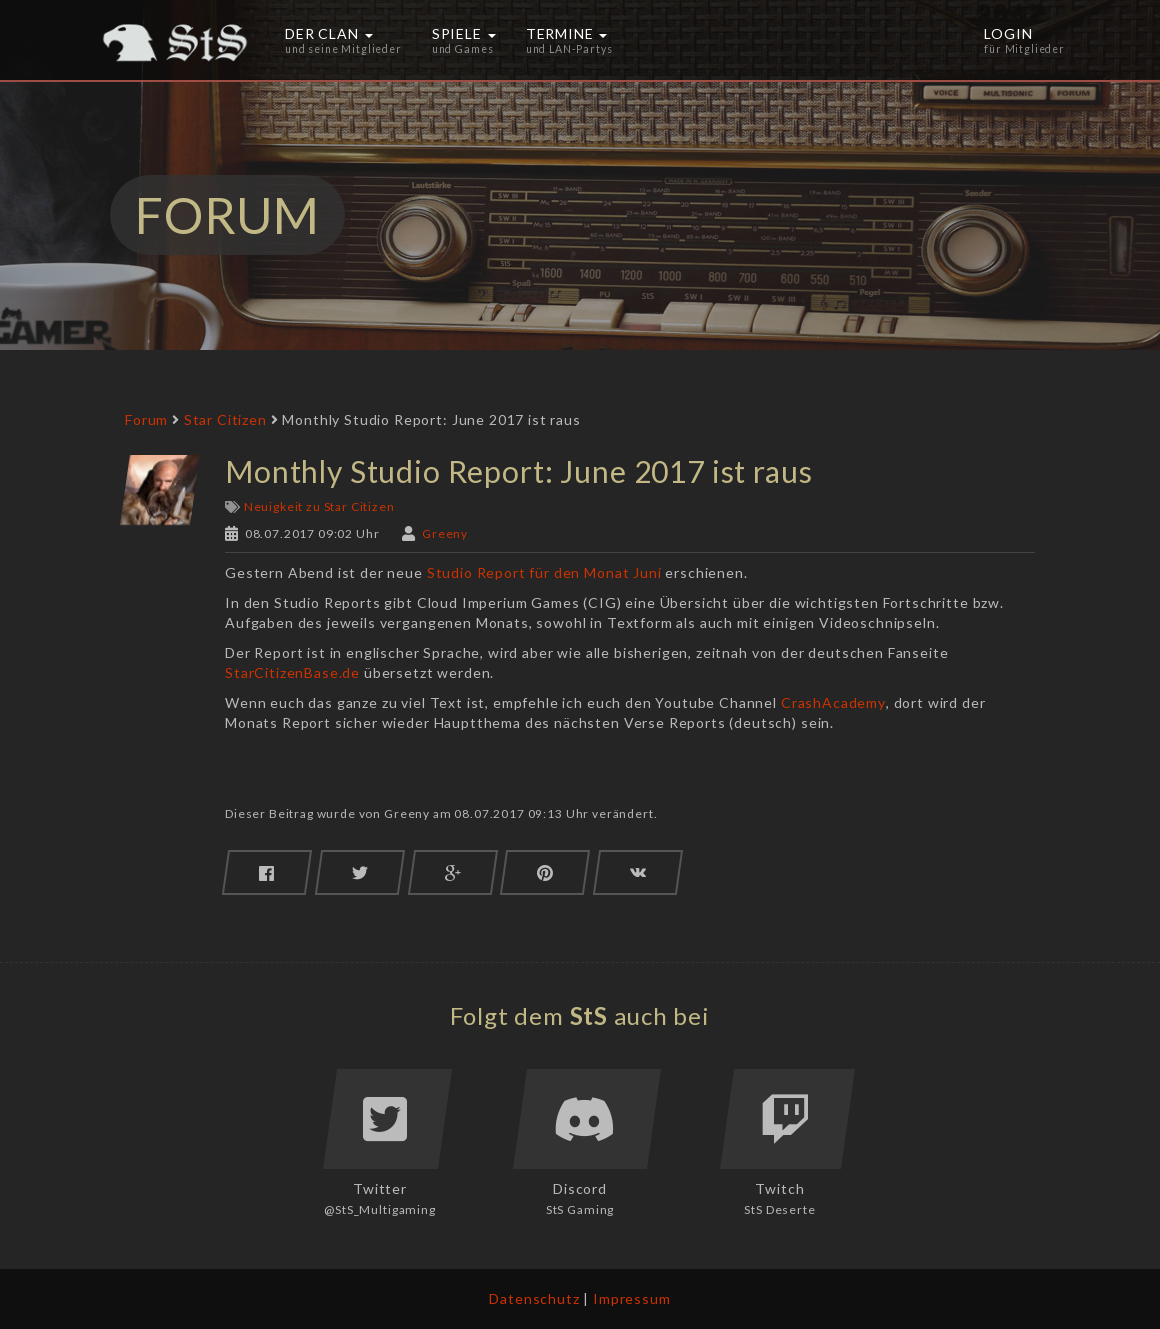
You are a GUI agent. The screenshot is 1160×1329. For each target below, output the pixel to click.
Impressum (632, 1298)
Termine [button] (569, 40)
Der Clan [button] (343, 40)
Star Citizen (225, 419)
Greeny (445, 533)
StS (589, 1015)
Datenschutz (534, 1298)
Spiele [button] (464, 40)
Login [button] (1024, 40)
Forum (146, 419)
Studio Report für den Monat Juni (544, 572)
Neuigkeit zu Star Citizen (319, 506)
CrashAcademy (833, 702)
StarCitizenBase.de (292, 672)
